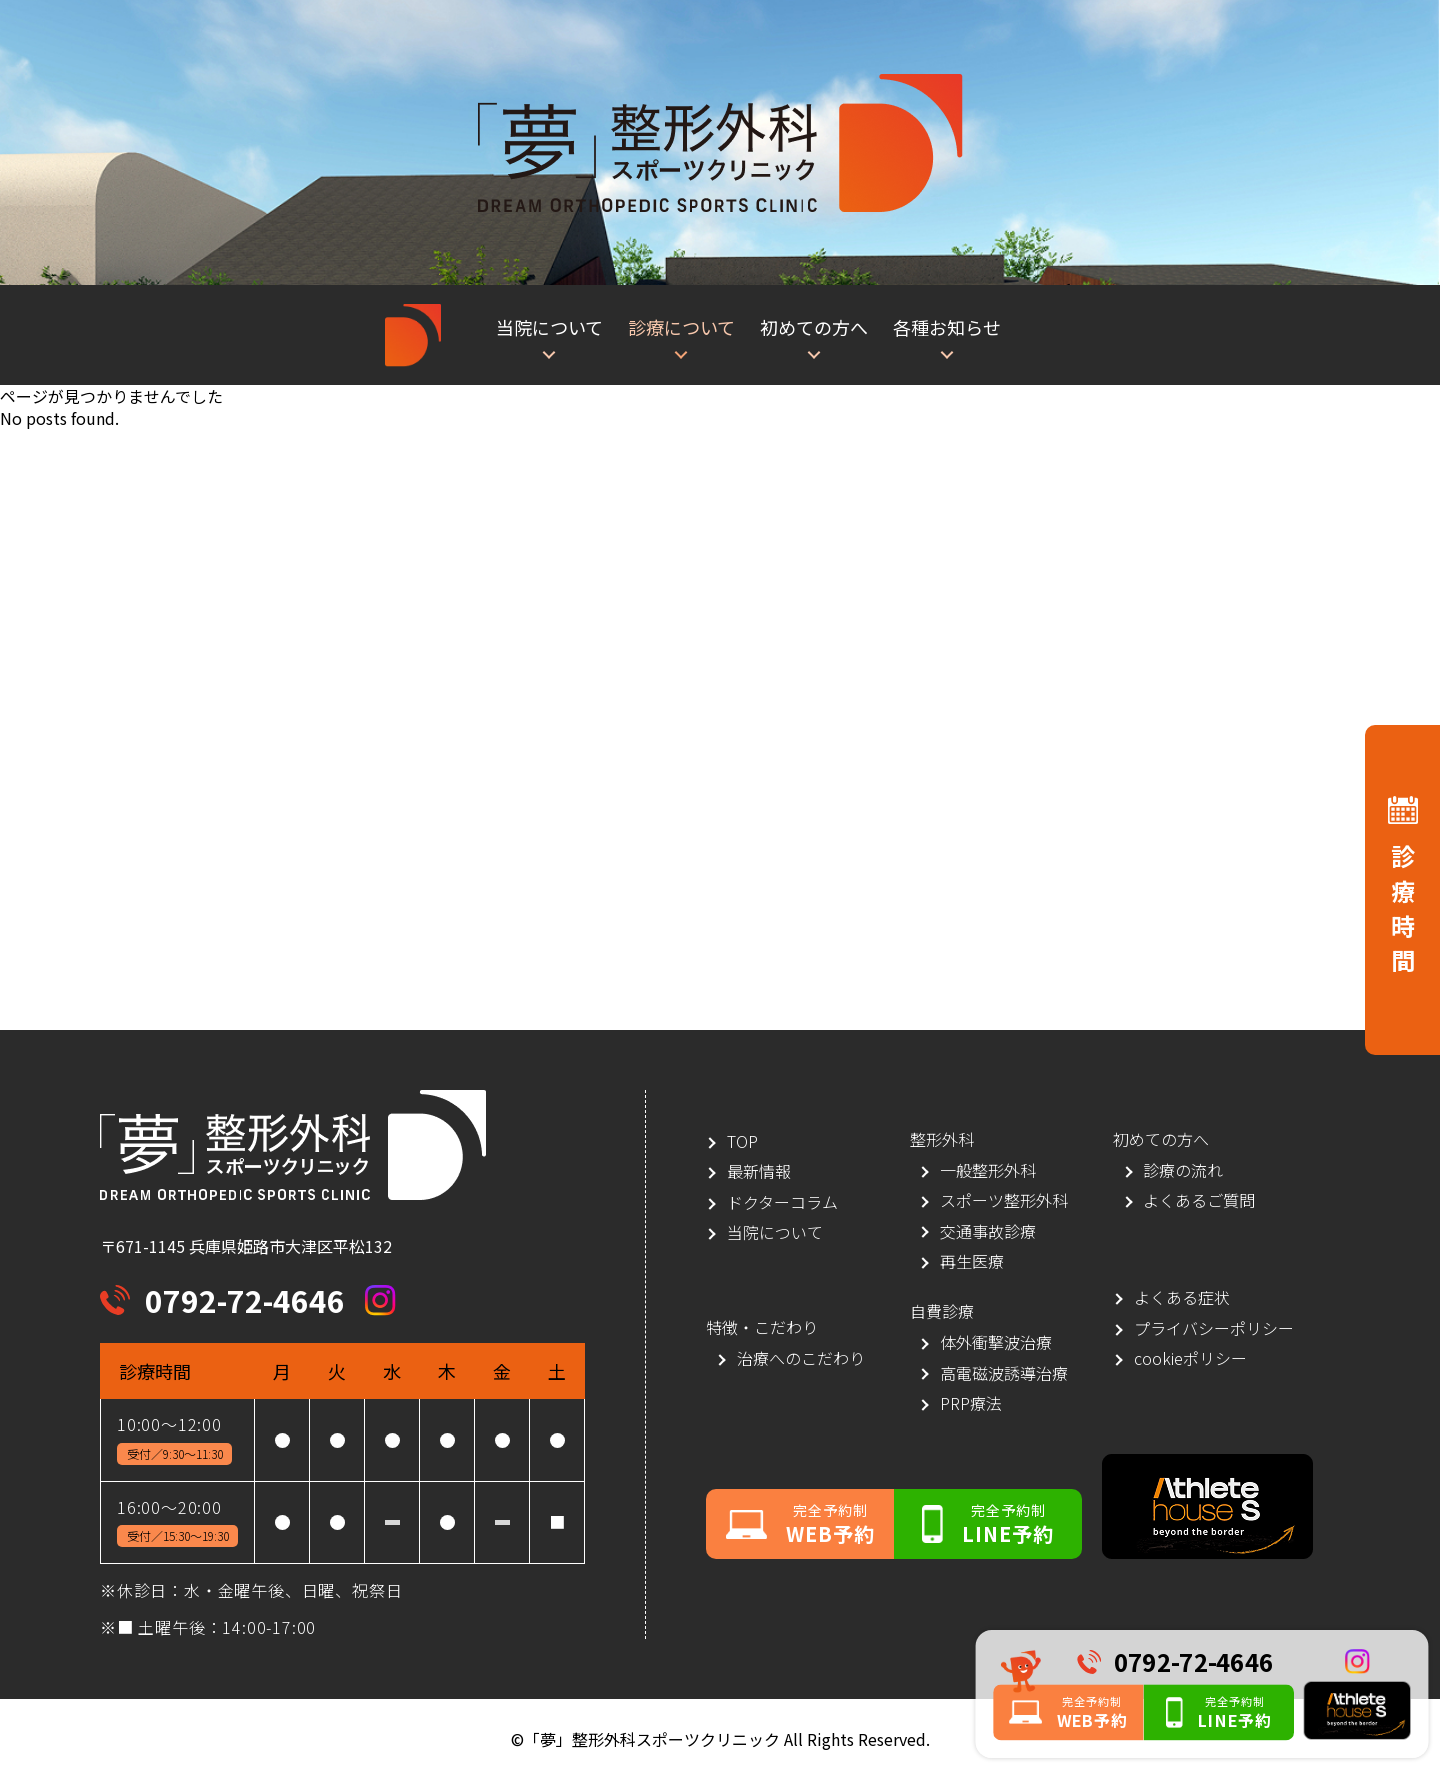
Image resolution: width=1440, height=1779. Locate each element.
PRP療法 (971, 1403)
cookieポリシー (1190, 1358)
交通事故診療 (988, 1231)
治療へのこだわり (801, 1358)
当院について (775, 1232)
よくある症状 (1182, 1297)
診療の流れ (1183, 1170)
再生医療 (972, 1261)
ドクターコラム (782, 1202)
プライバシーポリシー (1214, 1328)
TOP (742, 1141)
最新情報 (759, 1171)
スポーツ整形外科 (1004, 1200)
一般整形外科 (988, 1170)
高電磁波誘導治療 (1004, 1373)
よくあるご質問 (1199, 1200)
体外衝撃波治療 (996, 1342)
